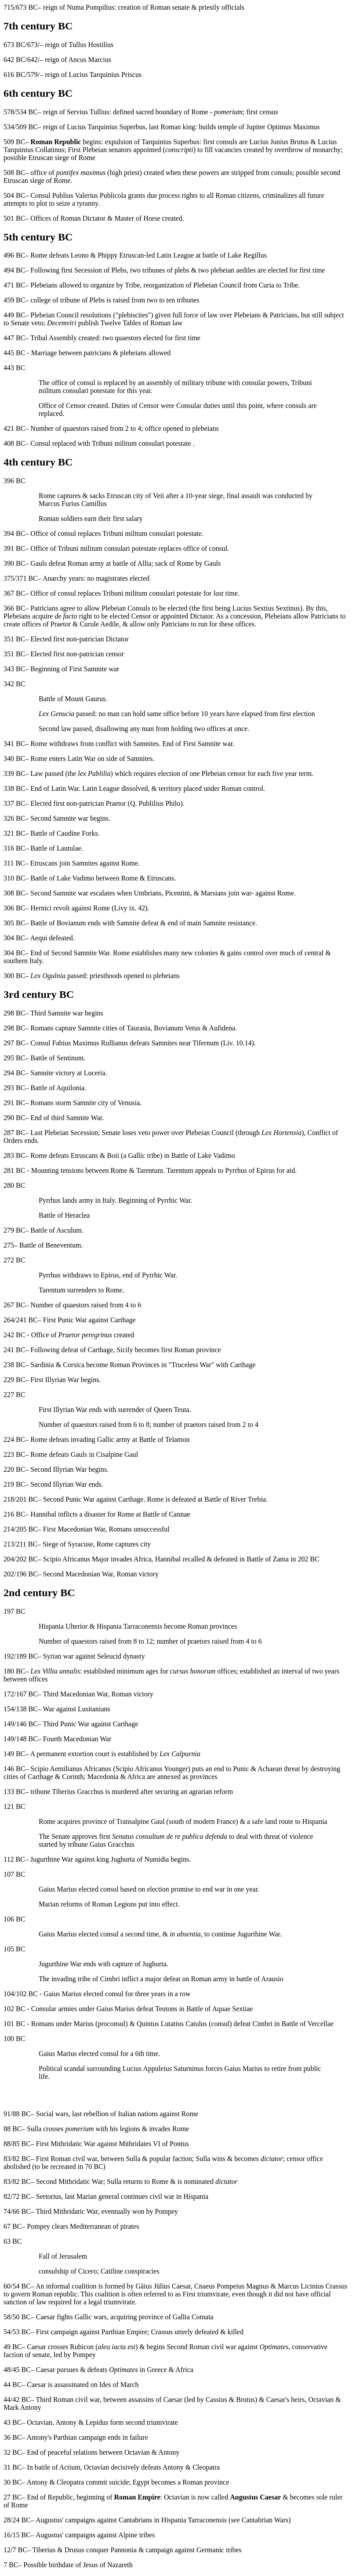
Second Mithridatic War (69, 2181)
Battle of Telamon (164, 1439)
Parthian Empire (124, 2332)
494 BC (14, 270)
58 (7, 2317)
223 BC (14, 1454)
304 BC (14, 938)
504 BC (14, 195)
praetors (195, 1424)
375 (9, 578)
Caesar (276, 2399)
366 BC (14, 608)
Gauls (38, 563)
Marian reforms (61, 1904)
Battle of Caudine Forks (64, 833)
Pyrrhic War (173, 1200)
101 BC (14, 2023)
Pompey (166, 2211)
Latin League (175, 255)
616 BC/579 (21, 74)
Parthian (65, 2437)
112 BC (14, 1859)
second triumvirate (151, 2422)
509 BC (26, 127)
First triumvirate (206, 2294)
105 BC (14, 1949)
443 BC (14, 367)
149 (9, 1724)
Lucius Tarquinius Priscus (105, 74)
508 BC (14, 172)
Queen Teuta (171, 1409)
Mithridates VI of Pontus (154, 2143)
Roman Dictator (82, 218)
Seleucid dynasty (121, 1656)
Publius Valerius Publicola (89, 195)
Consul (40, 443)
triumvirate (119, 2302)
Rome (47, 495)
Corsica (73, 1364)
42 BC (21, 2399)
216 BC (14, 1514)
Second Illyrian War (58, 1469)
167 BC (26, 1694)
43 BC (13, 2422)
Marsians (214, 893)
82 (7, 2196)
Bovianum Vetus (177, 1028)
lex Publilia (94, 773)
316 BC (14, 848)
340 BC (14, 758)
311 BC (14, 863)
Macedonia (103, 1776)
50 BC (21, 2317)
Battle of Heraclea (64, 1215)
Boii (113, 1155)
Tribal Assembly (53, 338)
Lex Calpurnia (180, 1753)
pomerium (228, 112)
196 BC (26, 1574)
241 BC (26, 1320)
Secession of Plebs (100, 270)
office (171, 713)
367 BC (14, 593)
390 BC (14, 563)
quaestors (128, 338)
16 (7, 2535)
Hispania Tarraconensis (129, 1626)
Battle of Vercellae (307, 2023)
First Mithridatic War (65, 2143)
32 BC (13, 2452)
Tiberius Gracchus (77, 1791)
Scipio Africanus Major (76, 1559)
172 (9, 1694)
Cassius (216, 2399)
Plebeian (95, 149)
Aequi (38, 938)
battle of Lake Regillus (235, 255)
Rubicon (82, 2346)
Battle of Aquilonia (57, 1088)
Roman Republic (55, 142)
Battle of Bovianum (58, 923)
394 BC (14, 533)
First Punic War (65, 1320)
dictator (272, 2158)
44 (7, 2399)
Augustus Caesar (255, 2497)
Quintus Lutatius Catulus (172, 2023)
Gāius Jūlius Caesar (163, 2286)
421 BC (14, 428)
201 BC (26, 1499)
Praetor (61, 624)
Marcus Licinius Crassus (312, 2286)
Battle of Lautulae (55, 848)
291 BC (14, 1102)
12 (7, 2550)
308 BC (14, 893)
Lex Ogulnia (47, 975)
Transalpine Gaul (140, 1821)
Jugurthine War (51, 1859)
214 (9, 1529)
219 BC (14, 1484)
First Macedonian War (74, 1529)
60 (7, 2286)
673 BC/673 (21, 44)
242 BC (14, 1335)
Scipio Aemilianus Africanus (70, 1768)
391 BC (14, 548)
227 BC (14, 1394)
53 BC (21, 2332)
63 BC (13, 2241)
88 (7, 2143)
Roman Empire (137, 2497)
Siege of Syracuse (68, 1544)
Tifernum (205, 1043)
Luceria (94, 1073)
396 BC (14, 480)
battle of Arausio (259, 1979)
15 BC (21, 2535)
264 (9, 1320)
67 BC (13, 2226)
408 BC (14, 443)
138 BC (26, 1709)
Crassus (162, 2332)
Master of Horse (137, 218)
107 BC (14, 1874)
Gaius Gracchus (112, 1844)
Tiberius (44, 2550)
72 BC (21, 2196)
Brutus (245, 2399)
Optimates (274, 2346)
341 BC (14, 743)
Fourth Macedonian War (77, 1739)
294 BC (14, 1073)
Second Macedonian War (78, 1574)
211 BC (26, 1544)
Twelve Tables (121, 323)
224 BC (14, 1439)
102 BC (26, 1993)
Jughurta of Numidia (140, 1859)
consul (86, 382)
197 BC (14, 1611)
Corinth (72, 1776)
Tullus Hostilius (91, 44)
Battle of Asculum (55, 1230)
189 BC (26, 1656)
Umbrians (147, 893)
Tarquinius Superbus (171, 142)
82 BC (21, 2158)
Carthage (123, 1320)
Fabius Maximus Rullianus (90, 1043)
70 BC (94, 2166)
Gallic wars (91, 2317)
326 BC (14, 818)
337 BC (14, 803)
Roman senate (169, 7)
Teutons (166, 2008)
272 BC (14, 1260)
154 (9, 1709)
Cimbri (110, 1979)
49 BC (13, 2346)
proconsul (111, 2023)
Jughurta (154, 1964)
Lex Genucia (56, 713)
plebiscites (133, 315)
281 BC (14, 1170)
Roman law (166, 323)
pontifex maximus (80, 172)
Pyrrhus (50, 1200)
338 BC (14, 788)
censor (296, 2158)
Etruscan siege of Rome (61, 157)
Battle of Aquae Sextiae (219, 2008)
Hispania (195, 2196)
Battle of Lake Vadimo (62, 878)
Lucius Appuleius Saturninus (163, 2068)
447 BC (14, 338)
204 (9, 1559)
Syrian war (58, 1656)
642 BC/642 (21, 59)
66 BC (21, 2211)
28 (7, 2520)
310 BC (14, 878)
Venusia (129, 1102)
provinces (203, 1776)
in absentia (185, 1934)
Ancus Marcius (90, 59)
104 (9, 1993)
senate (41, 2354)
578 (9, 112)
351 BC (14, 639)
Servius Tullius (88, 112)
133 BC (14, 1791)
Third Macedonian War (75, 1694)
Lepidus (97, 2422)
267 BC (14, 1305)
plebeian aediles (233, 270)
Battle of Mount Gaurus (72, 698)
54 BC (21, 2286)
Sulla (34, 2128)
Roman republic (54, 2294)
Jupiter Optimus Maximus (282, 127)
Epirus (110, 1275)
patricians (97, 353)
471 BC (14, 285)
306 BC (14, 908)
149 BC (14, 1753)
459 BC (14, 300)
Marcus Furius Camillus (73, 503)
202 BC (26, 1559)
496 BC (14, 255)
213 (9, 1544)
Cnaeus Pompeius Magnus (231, 2286)
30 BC (13, 2482)
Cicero (87, 2271)
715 (9, 7)
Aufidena (222, 1028)
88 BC (21, 2114)
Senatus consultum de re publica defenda (169, 1836)
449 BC (14, 315)
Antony (65, 2422)
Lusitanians (94, 1709)
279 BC (14, 1230)
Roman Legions (114, 1904)
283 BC (14, 1155)
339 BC (14, 773)
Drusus (74, 2550)
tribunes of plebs (165, 270)
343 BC (14, 669)
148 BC (26, 1739)
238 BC (14, 1364)
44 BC (13, 2384)
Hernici (40, 908)
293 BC (14, 1088)
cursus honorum (193, 1671)
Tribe (132, 285)
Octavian (321, 2399)
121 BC (14, 1806)
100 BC (14, 2038)
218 (9, 1499)
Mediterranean (90, 2226)
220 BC (14, 1469)
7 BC (19, 2550)
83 (7, 2158)
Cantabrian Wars (265, 2520)
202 (9, 1574)
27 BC (13, 2497)
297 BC (14, 1043)
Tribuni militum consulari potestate (141, 443)
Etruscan (132, 255)
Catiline (112, 2271)
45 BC (21, 2369)
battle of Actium (57, 2467)
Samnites (146, 743)
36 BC (13, 2437)
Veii (158, 495)
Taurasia (138, 1028)
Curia (267, 285)
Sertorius (49, 2196)
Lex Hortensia (281, 1132)
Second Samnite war (59, 818)
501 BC (14, 218)
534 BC (26, 112)
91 (7, 2114)
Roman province (197, 1349)
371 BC (26, 578)
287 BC (14, 1132)
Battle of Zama (268, 1559)
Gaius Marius (58, 1889)
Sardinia (42, 1364)
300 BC (14, 975)
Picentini (177, 893)
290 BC (14, 1117)
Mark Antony (22, 2407)
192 (9, 1656)
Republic (60, 2497)
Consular (44, 2008)
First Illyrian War (54, 1379)
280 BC (14, 1185)
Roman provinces (212, 1626)
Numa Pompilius (90, 7)
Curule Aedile (99, 624)
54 (7, 2332)
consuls (226, 142)
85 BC (21, 2143)
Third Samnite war (56, 1013)
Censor (76, 405)
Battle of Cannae (166, 1514)
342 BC (14, 684)
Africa (136, 1776)
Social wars (52, 2114)
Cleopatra (206, 2467)
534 (9, 127)
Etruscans (44, 863)
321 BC (14, 833)
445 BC (14, 353)
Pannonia (124, 2550)
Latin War (82, 758)
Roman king (177, 127)
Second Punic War (69, 1499)
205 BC (26, 1529)
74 (7, 2211)
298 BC (14, 1013)
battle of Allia (131, 563)
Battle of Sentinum (56, 1058)
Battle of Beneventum (50, 1245)
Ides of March (119, 2384)
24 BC (21, 2520)
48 (7, 2369)
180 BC (14, 1671)
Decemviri (61, 323)
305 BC (14, 923)
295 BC (14, 1058)
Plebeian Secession (71, 1132)
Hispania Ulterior (63, 1626)
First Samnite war (94, 669)
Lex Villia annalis (55, 1671)
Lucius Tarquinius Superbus (106, 127)
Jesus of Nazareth (108, 2565)
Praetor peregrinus (85, 1335)
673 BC (26, 7)
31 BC (13, 2467)
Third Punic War (66, 1724)
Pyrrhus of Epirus (250, 1170)
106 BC (14, 1919)
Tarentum (149, 1170)
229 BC (14, 1379)
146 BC (26, 1724)
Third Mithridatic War (67, 2211)
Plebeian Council (217, 285)
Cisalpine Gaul (117, 1454)
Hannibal (43, 1514)
